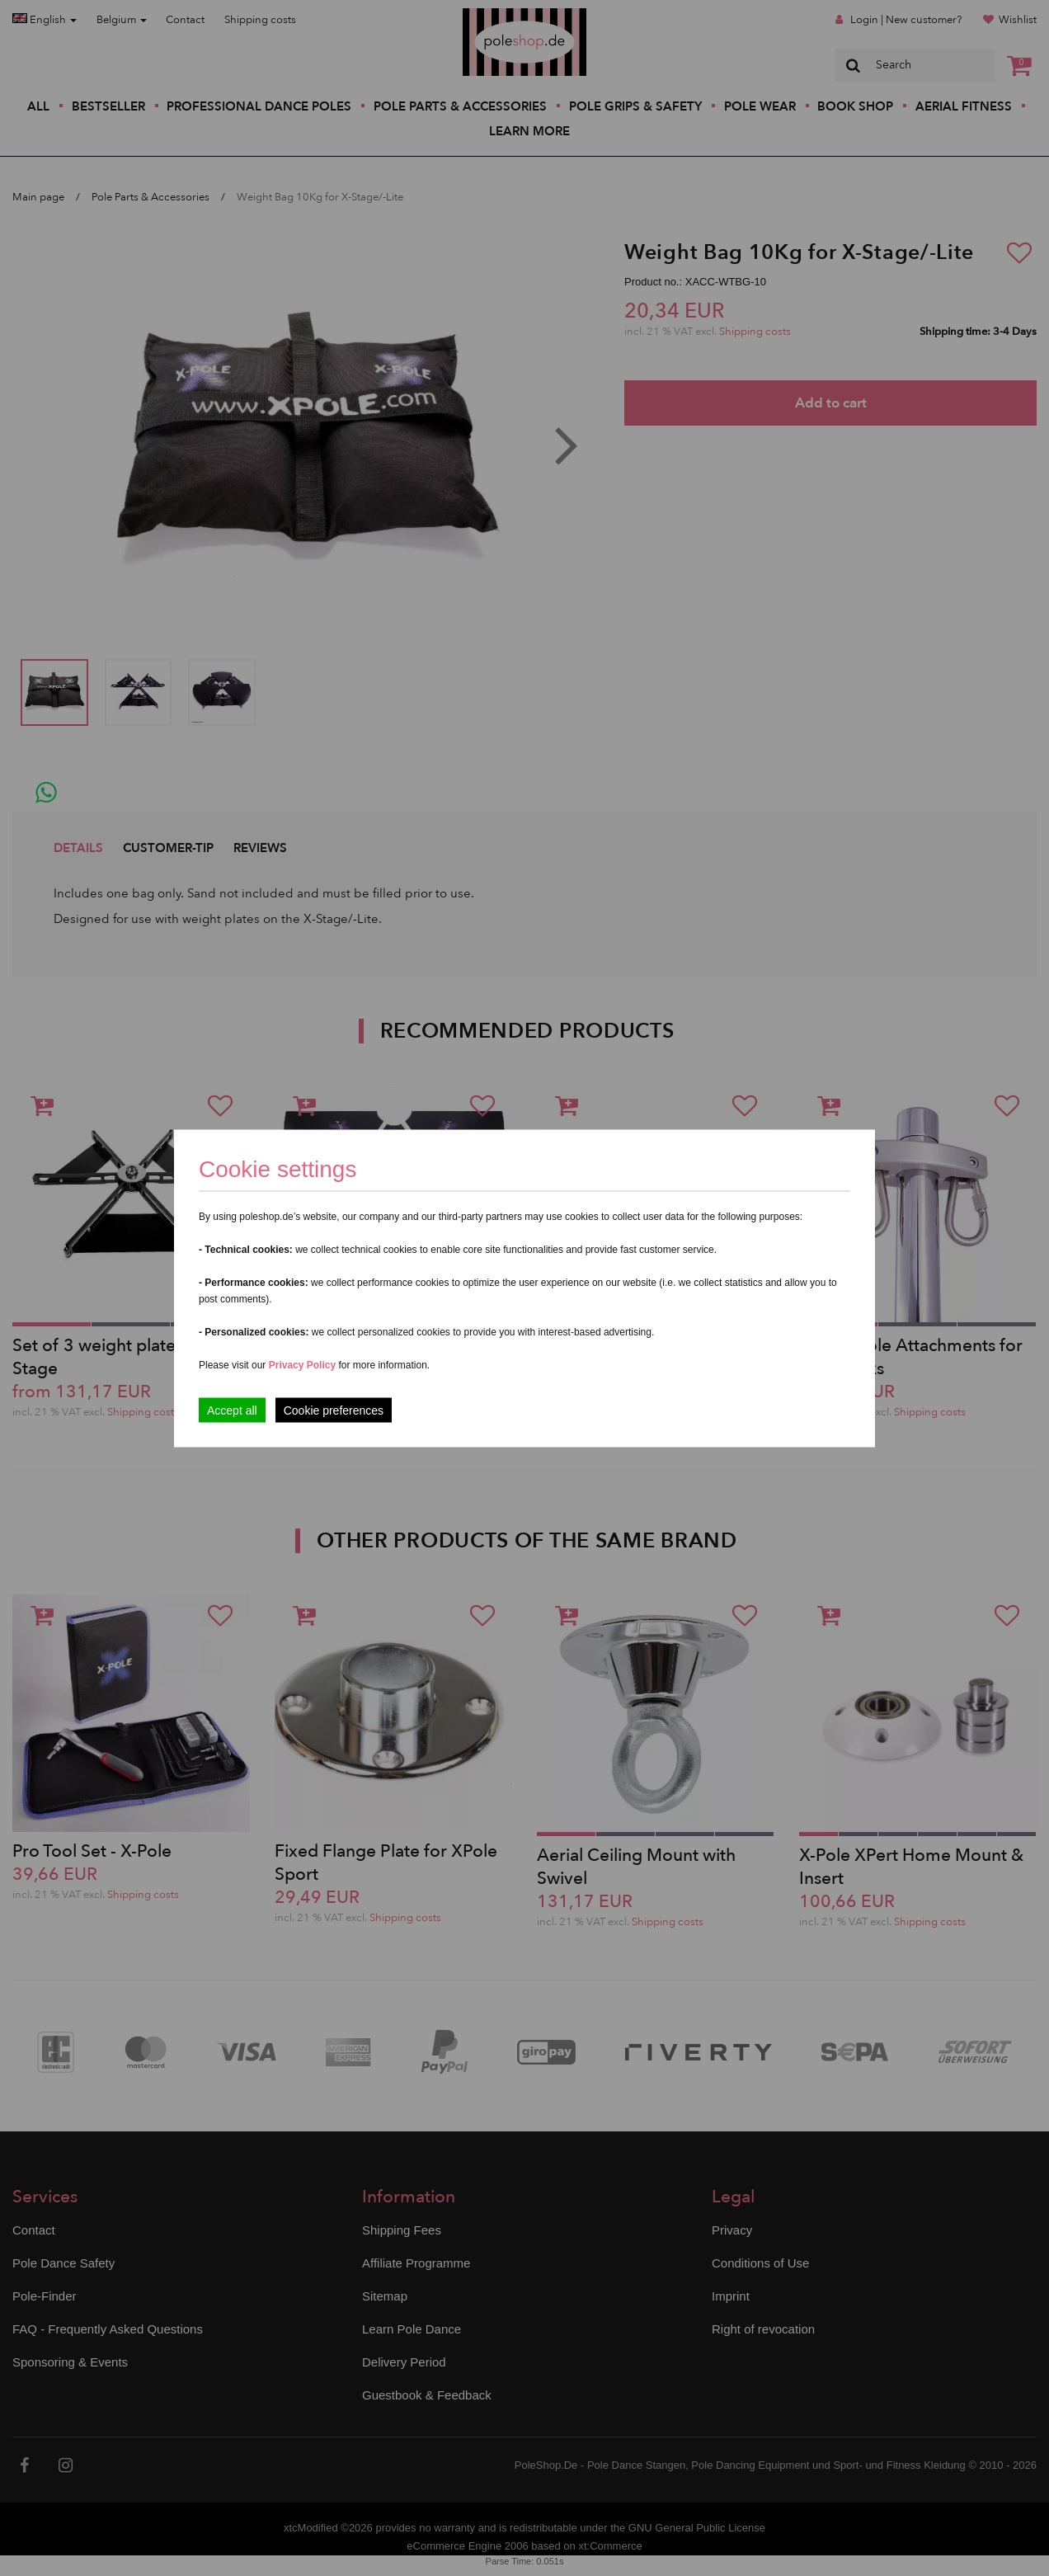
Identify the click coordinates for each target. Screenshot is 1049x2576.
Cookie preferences (333, 1409)
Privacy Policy (302, 1364)
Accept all (232, 1409)
